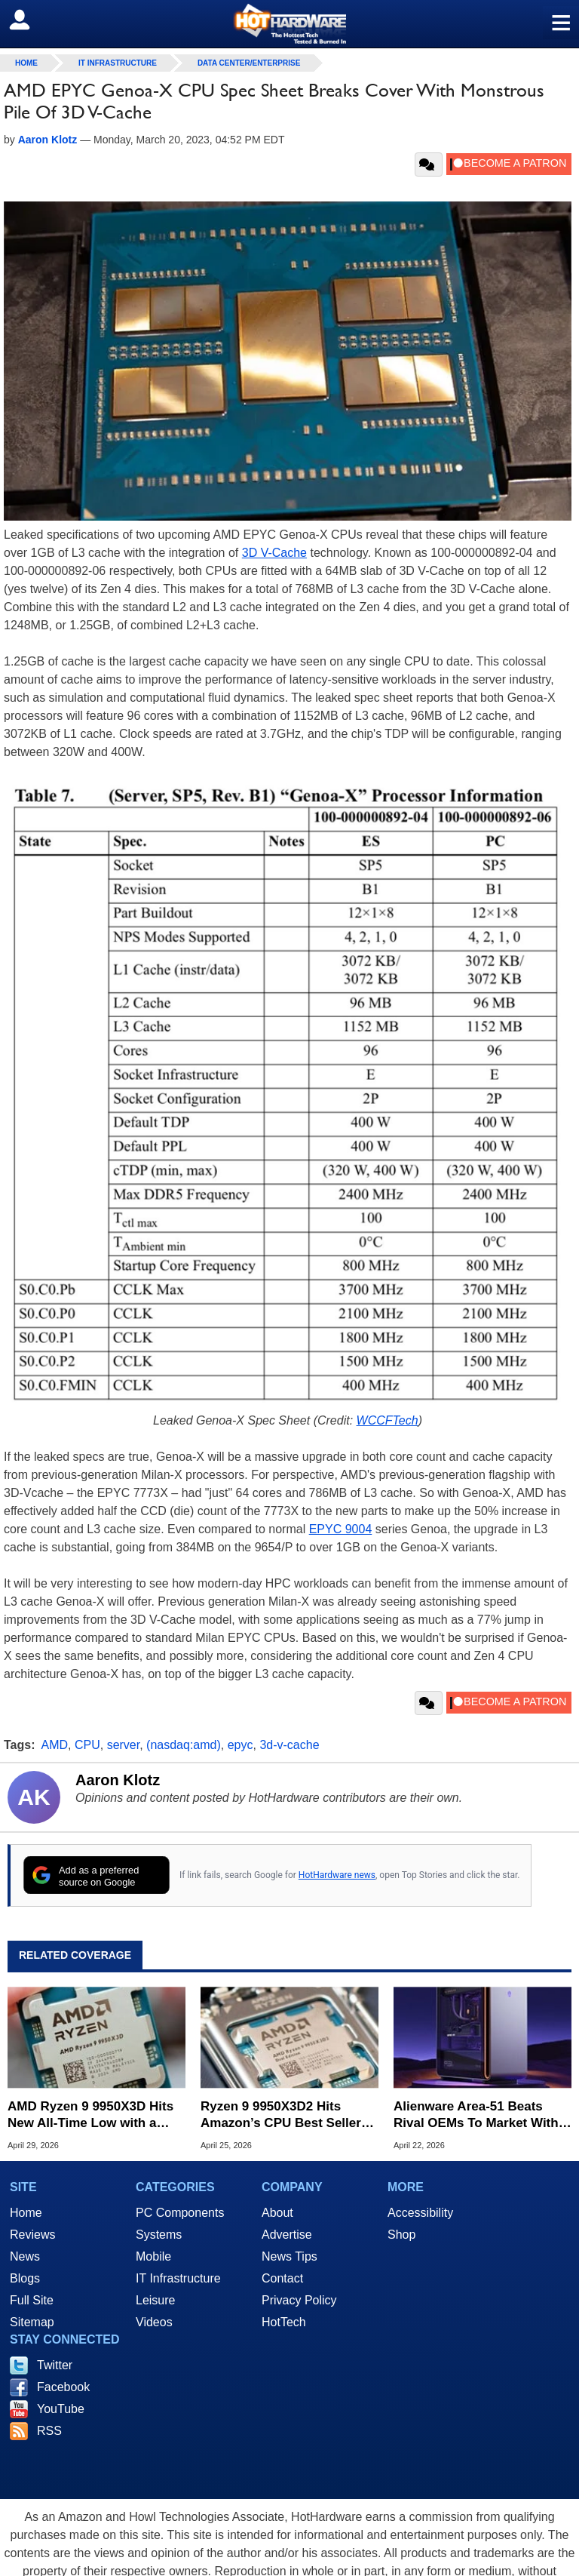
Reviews (32, 2234)
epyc (240, 1744)
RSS (49, 2430)
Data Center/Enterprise (249, 63)
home (26, 63)
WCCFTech (387, 1420)
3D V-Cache (274, 552)
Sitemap (32, 2322)
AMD (55, 1744)
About (277, 2212)
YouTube (60, 2408)
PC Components (180, 2212)
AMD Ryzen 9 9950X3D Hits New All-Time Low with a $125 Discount (90, 2115)
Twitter (54, 2365)
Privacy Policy (299, 2300)
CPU (87, 1744)
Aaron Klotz (117, 1780)
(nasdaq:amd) (183, 1744)
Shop (401, 2234)
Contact (282, 2278)
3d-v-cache (289, 1744)
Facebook (63, 2387)
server (123, 1744)
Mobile (153, 2256)
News (25, 2256)
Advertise (287, 2234)
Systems (159, 2234)
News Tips (289, 2256)
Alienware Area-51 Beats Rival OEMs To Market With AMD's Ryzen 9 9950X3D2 (476, 2115)
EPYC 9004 (340, 1529)
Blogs (25, 2278)
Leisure (155, 2300)
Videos (154, 2322)
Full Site (32, 2300)
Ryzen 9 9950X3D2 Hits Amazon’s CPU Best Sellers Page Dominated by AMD (284, 2115)
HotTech (284, 2322)
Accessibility (420, 2212)
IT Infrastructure (117, 63)
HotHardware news (337, 1875)
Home (26, 2212)
